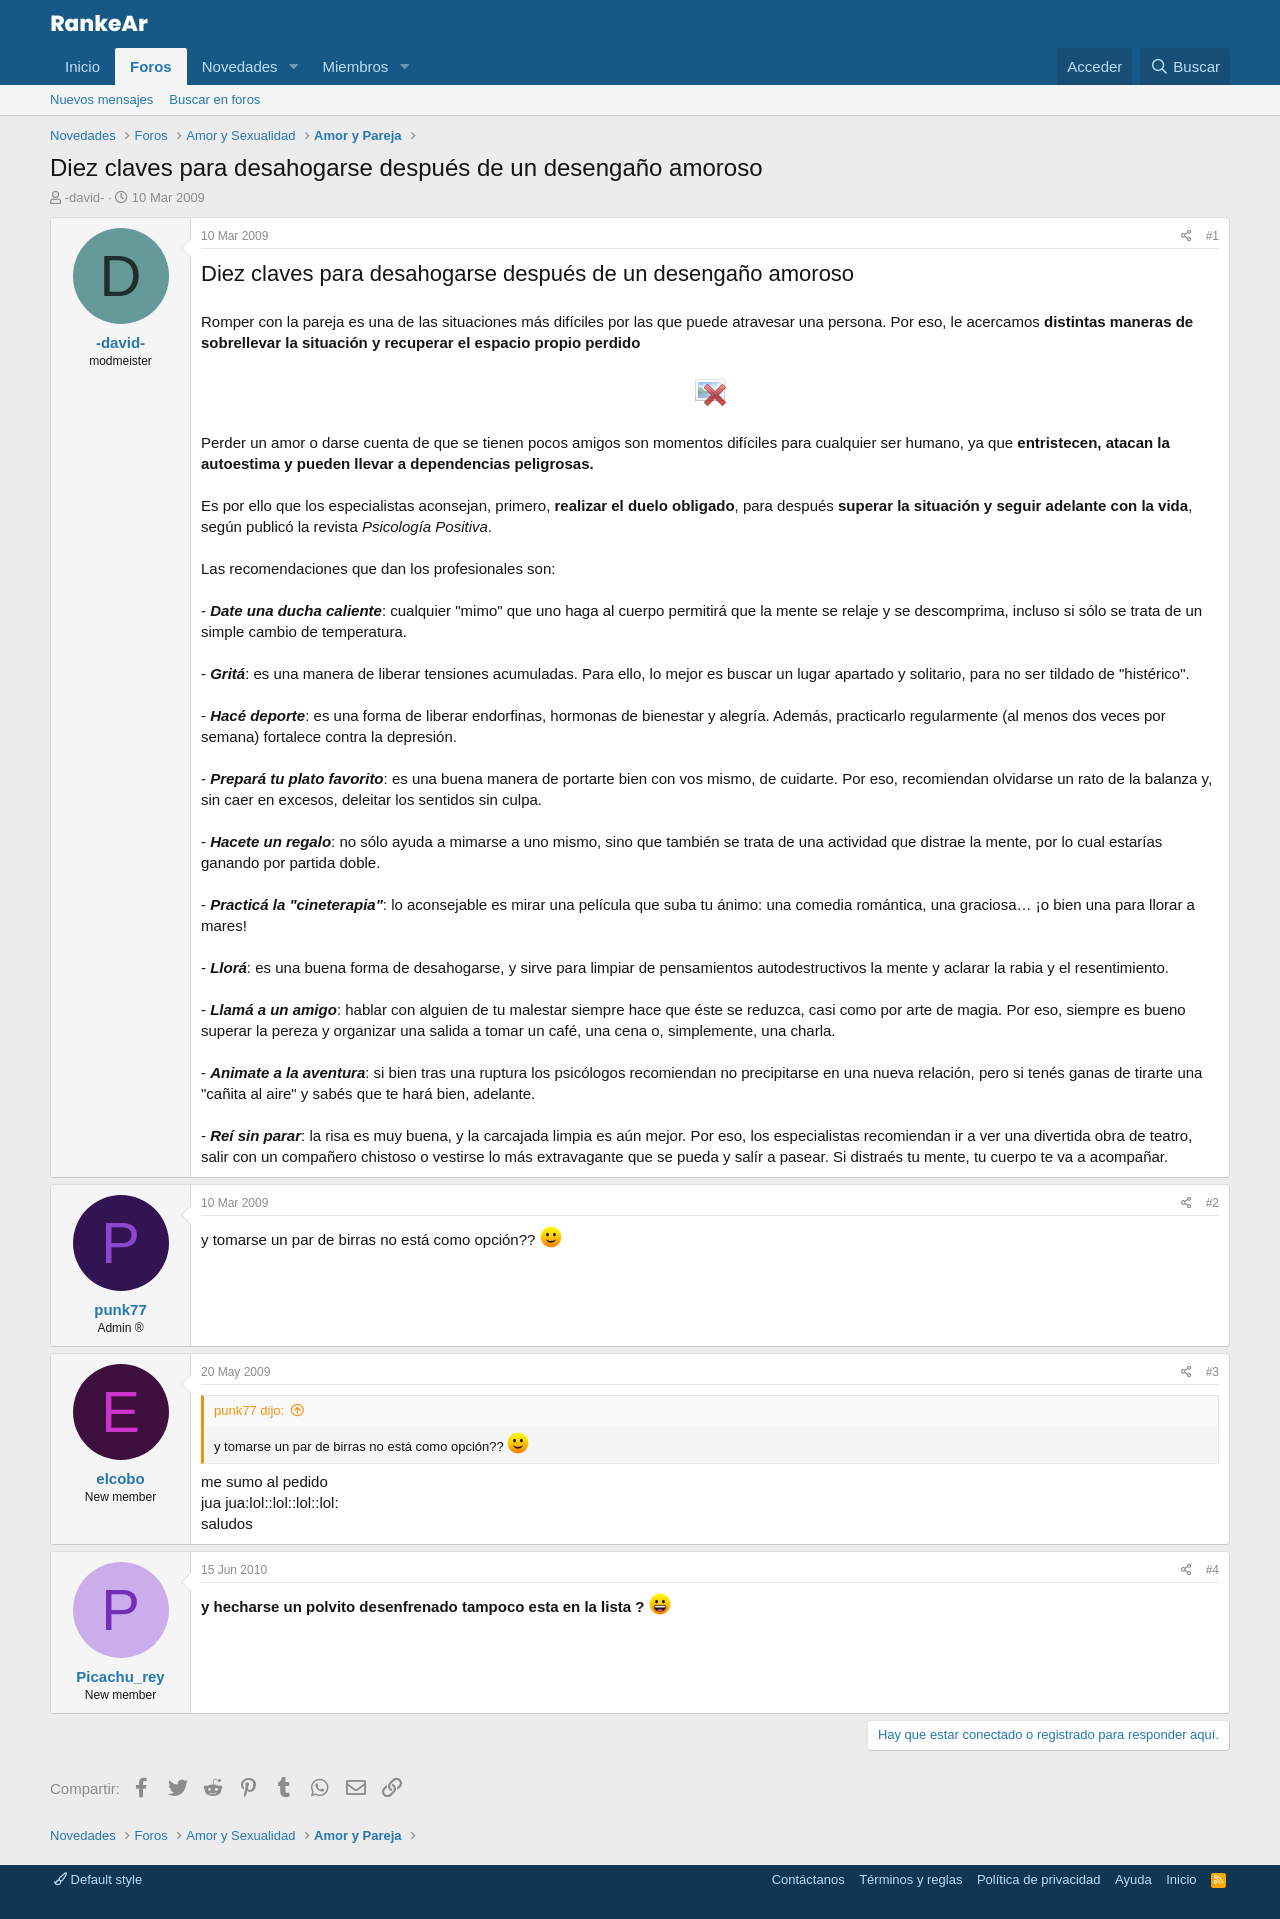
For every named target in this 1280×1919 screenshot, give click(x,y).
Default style (98, 1879)
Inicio (82, 66)
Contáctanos (808, 1879)
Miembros (355, 66)
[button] (293, 66)
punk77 (120, 1309)
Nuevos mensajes (101, 99)
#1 (1212, 236)
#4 (1212, 1570)
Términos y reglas (910, 1879)
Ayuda (1133, 1879)
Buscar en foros (214, 99)
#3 (1212, 1372)
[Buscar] (1185, 66)
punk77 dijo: (249, 1410)
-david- (85, 197)
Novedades (240, 66)
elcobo (120, 1478)
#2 (1212, 1203)
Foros (151, 66)
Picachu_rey (120, 1676)
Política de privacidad (1039, 1879)
